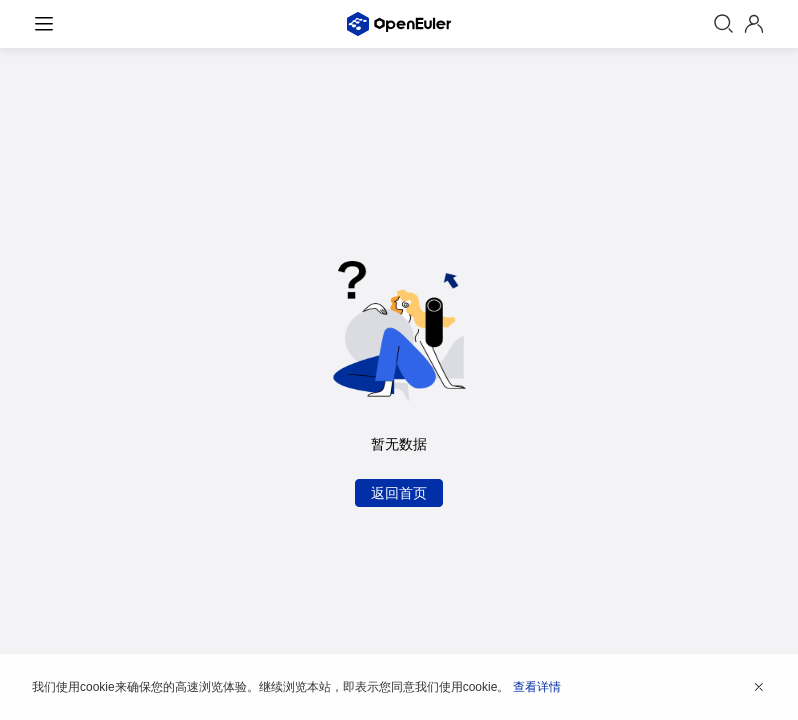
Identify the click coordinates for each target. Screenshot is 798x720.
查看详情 (537, 687)
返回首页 (399, 493)
